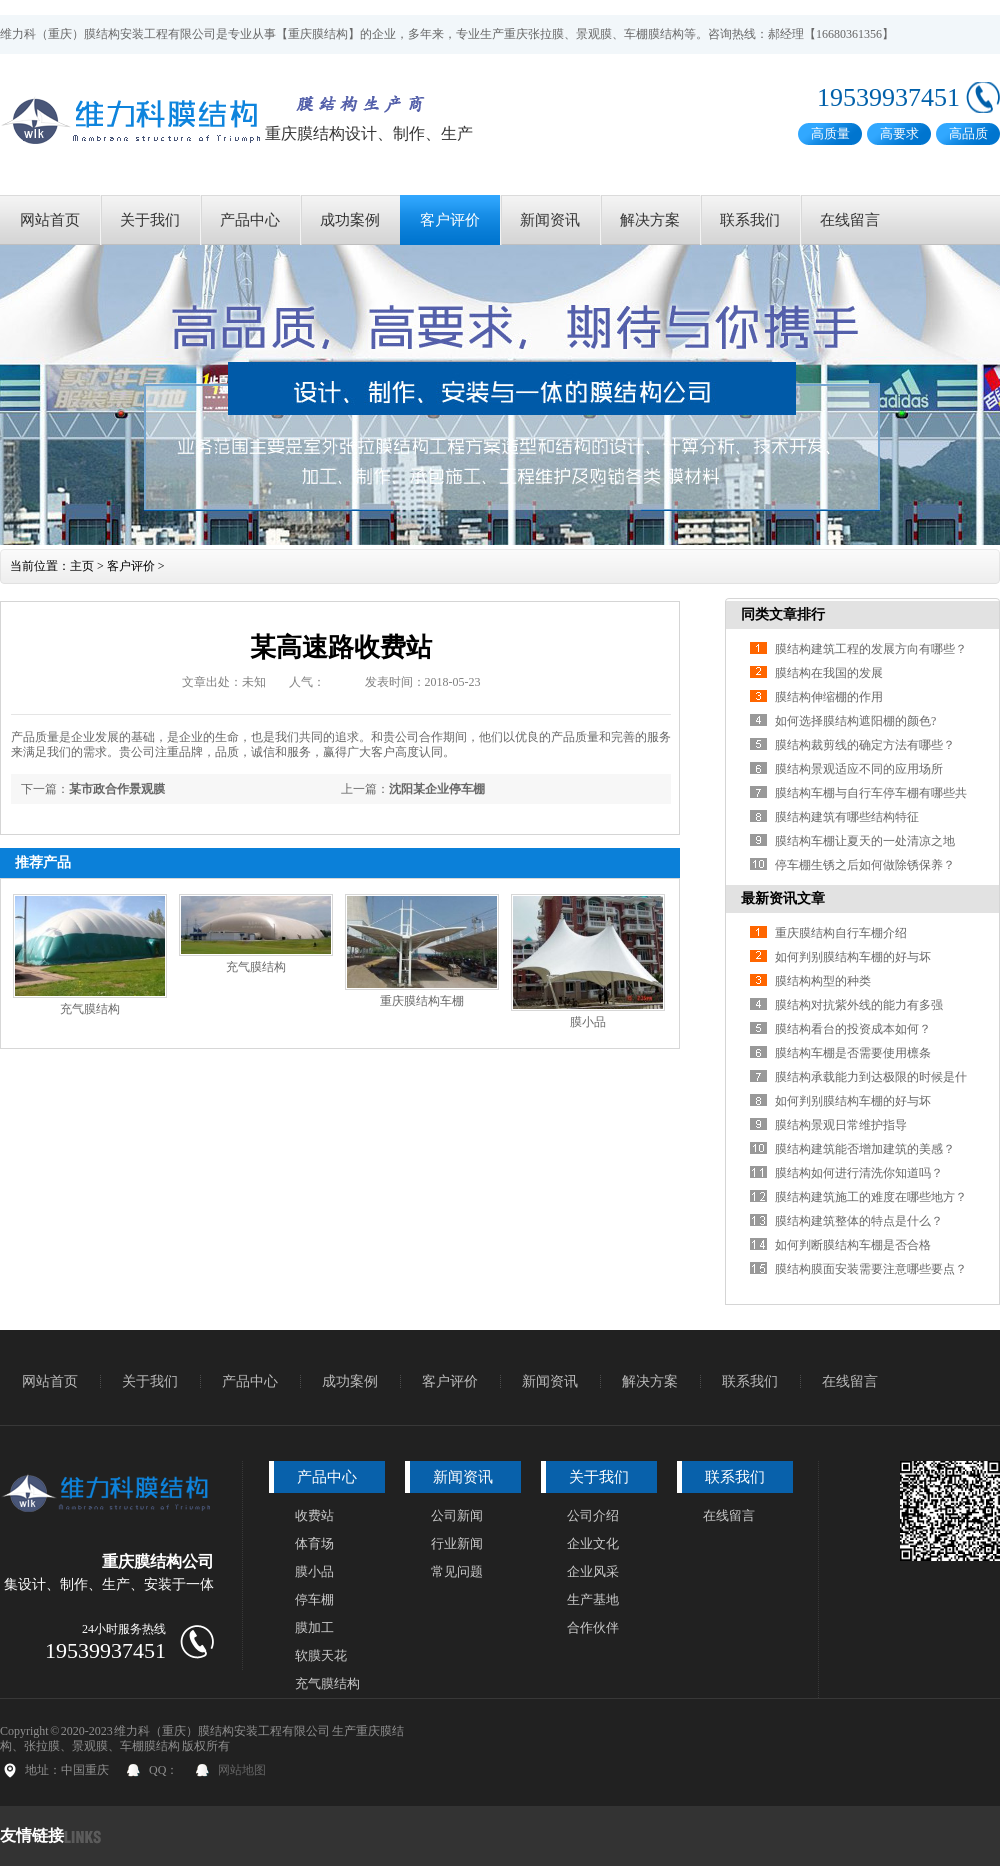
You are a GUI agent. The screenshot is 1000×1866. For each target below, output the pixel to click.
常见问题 (457, 1571)
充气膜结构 (90, 1009)
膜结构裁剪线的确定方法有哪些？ (865, 745)
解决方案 (650, 220)
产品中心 (250, 220)
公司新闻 (457, 1515)
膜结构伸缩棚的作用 (829, 697)
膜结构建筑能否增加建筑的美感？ (865, 1149)
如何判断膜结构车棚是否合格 (853, 1245)
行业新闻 (457, 1543)
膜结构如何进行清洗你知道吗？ (859, 1173)
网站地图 (242, 1770)
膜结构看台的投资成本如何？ (853, 1029)
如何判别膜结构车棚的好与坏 (853, 957)
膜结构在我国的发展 (829, 673)
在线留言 (850, 220)
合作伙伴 (593, 1627)
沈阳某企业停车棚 (437, 789)
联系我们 (750, 220)
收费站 (314, 1515)
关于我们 (150, 220)
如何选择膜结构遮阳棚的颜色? (855, 721)
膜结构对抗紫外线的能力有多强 (859, 1005)
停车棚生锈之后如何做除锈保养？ (865, 865)
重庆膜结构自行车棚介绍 (841, 933)
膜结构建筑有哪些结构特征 (847, 817)
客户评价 (450, 220)
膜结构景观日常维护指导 (841, 1125)
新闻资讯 (550, 220)
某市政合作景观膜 (117, 789)
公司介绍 (593, 1515)
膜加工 (314, 1627)
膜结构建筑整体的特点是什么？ (859, 1221)
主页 (82, 566)
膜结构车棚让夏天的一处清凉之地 (865, 841)
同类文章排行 (783, 614)
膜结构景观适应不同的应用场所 (859, 769)
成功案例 (350, 220)
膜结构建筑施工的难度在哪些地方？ (871, 1197)
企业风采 (593, 1571)
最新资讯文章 (783, 898)
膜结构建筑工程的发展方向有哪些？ (871, 649)
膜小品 (588, 1022)
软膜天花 (321, 1655)
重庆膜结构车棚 (422, 1001)
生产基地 (593, 1599)
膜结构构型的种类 (823, 981)
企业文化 (593, 1543)
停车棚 (314, 1599)
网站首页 (50, 220)
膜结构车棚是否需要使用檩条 (853, 1053)
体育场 (314, 1543)
